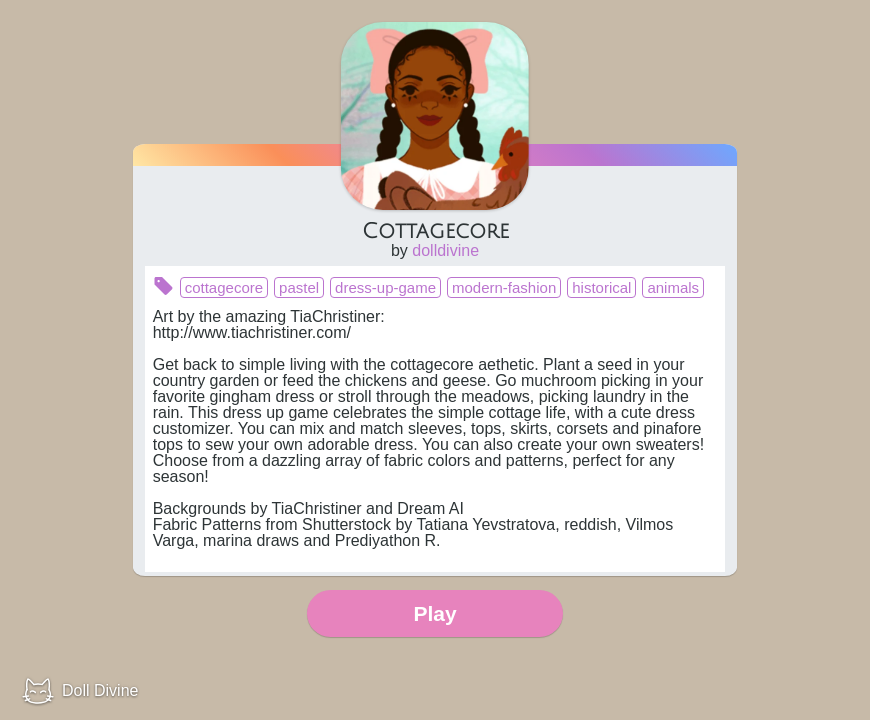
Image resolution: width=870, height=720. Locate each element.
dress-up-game (385, 287)
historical (601, 287)
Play (434, 613)
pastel (299, 287)
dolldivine (445, 250)
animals (673, 287)
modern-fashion (504, 287)
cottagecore (224, 287)
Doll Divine (100, 690)
